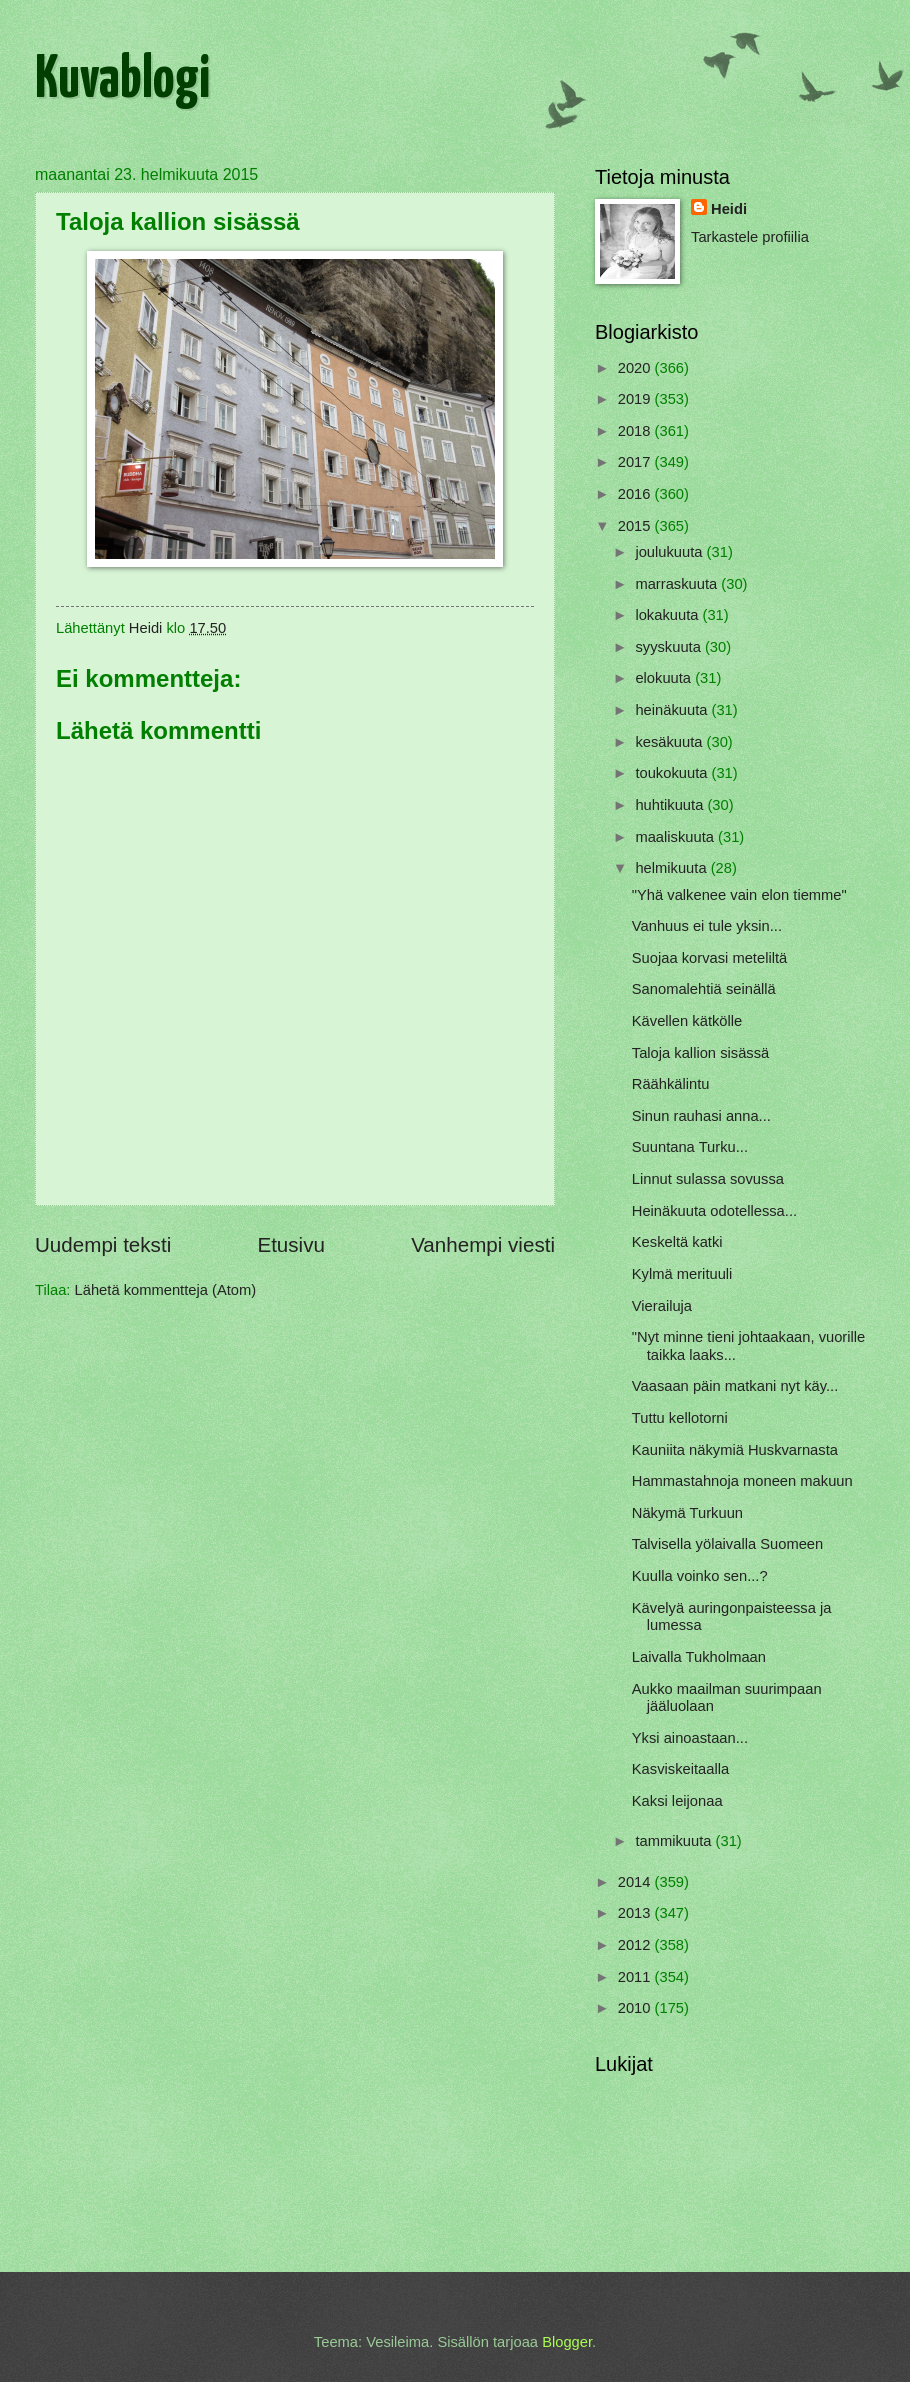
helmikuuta (672, 868)
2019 (636, 399)
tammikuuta (675, 1841)
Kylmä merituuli (682, 1274)
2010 (636, 2008)
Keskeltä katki (677, 1242)
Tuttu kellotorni (680, 1418)
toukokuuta (673, 773)
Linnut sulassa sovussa (708, 1179)
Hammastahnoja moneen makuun (742, 1481)
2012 (636, 1945)
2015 (636, 526)
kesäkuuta (670, 742)
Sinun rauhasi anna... (701, 1116)
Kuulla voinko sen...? (700, 1576)
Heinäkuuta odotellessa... (714, 1211)
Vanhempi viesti (483, 1244)
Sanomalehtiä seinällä (704, 989)
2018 (636, 431)
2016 (636, 494)
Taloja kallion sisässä (700, 1053)
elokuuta (665, 678)
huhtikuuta (671, 805)
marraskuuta (678, 584)
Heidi (729, 209)
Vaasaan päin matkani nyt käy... (735, 1386)
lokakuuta (668, 615)
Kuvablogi (122, 81)
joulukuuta (670, 552)
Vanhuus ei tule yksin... (707, 926)
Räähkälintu (671, 1084)
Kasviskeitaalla (680, 1769)
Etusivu (291, 1244)
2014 (636, 1882)
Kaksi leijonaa (677, 1801)
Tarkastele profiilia (750, 237)
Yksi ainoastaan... (690, 1738)
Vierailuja (662, 1306)
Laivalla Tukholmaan (699, 1657)
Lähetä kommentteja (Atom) (166, 1290)
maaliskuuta (676, 837)
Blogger (567, 2342)
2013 (636, 1913)
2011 (636, 1977)
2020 (636, 368)
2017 (636, 462)
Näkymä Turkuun (687, 1513)
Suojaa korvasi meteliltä (709, 958)
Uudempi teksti (103, 1244)
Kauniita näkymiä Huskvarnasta (735, 1450)
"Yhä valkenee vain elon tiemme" (739, 895)
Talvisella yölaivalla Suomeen (727, 1544)
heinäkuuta (673, 710)
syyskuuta (670, 647)
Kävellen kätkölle (687, 1021)
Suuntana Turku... (690, 1147)
